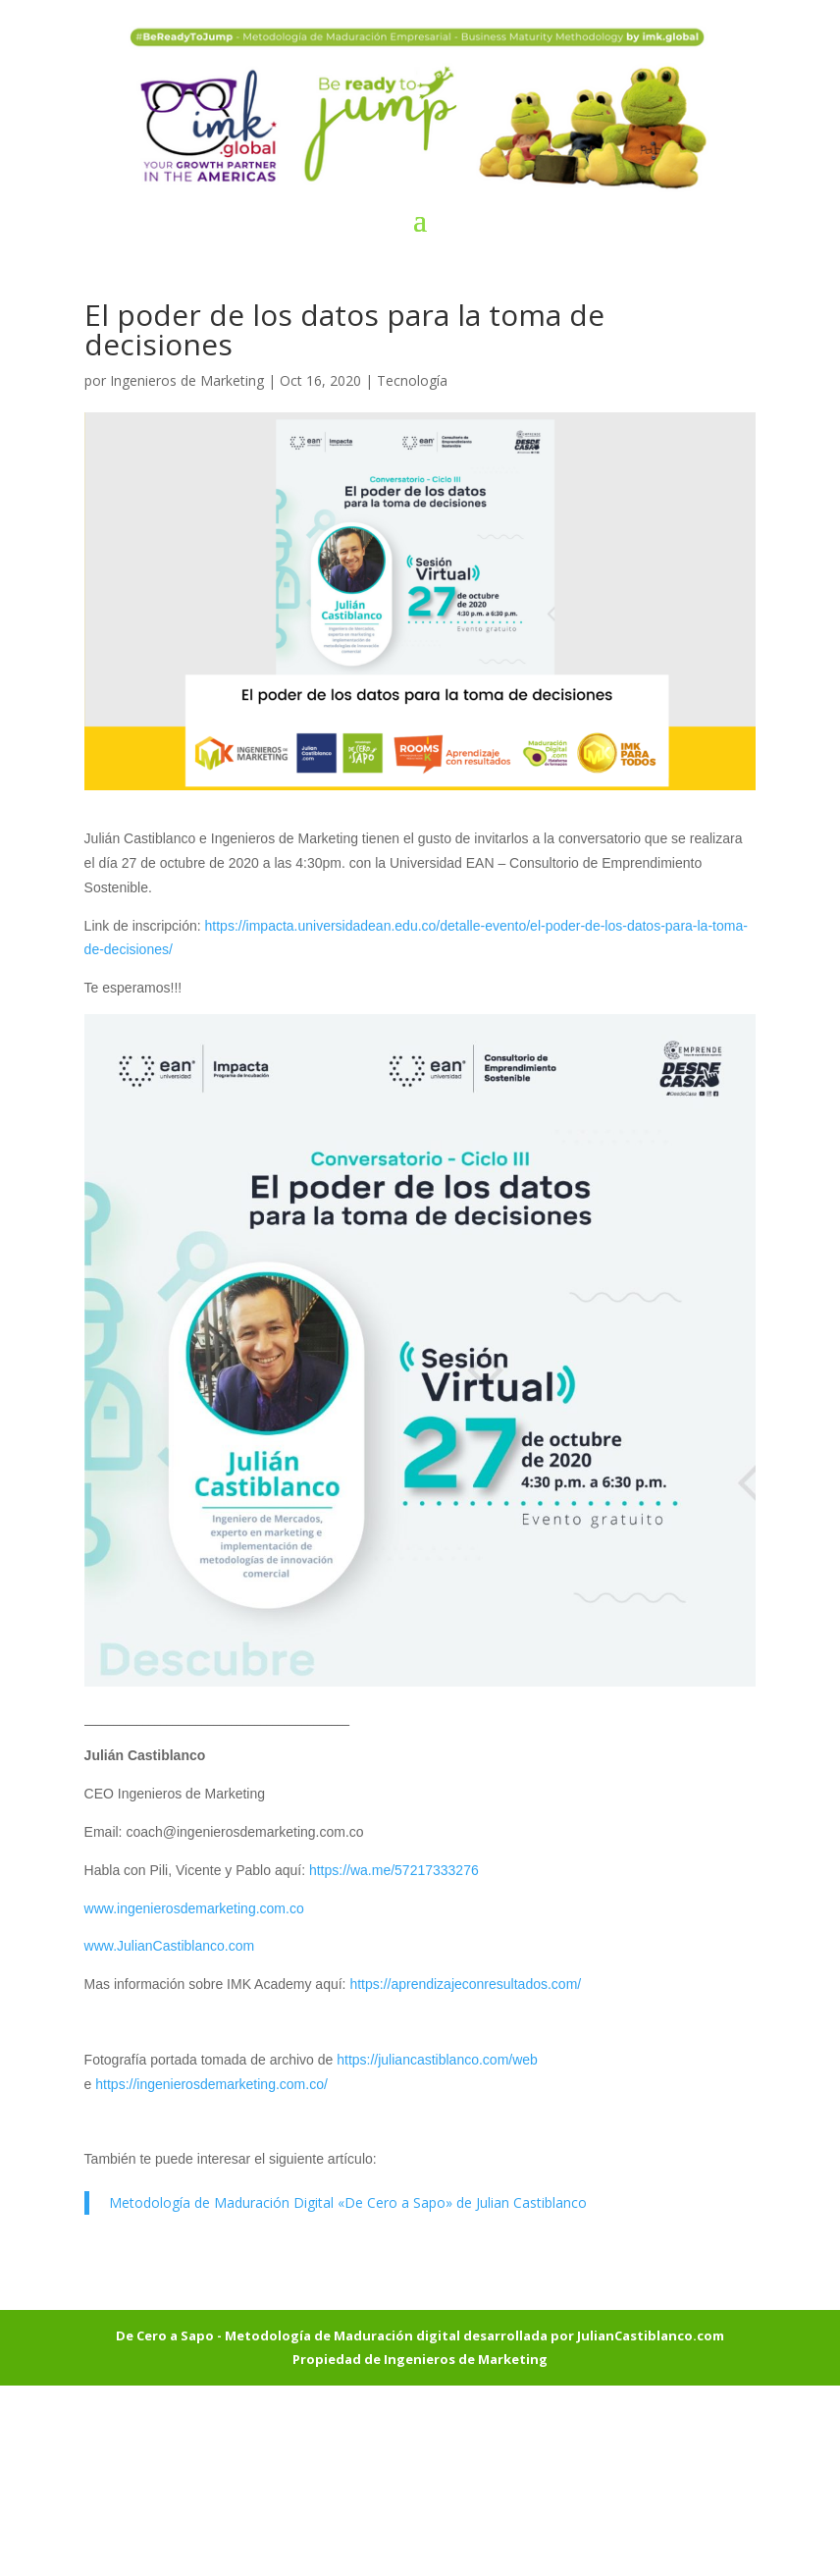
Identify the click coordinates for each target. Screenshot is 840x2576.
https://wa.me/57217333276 (394, 1870)
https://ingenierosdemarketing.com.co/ (211, 2084)
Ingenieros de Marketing (187, 380)
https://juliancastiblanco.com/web (437, 2059)
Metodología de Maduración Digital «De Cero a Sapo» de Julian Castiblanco (348, 2202)
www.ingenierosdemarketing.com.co (194, 1908)
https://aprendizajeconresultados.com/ (465, 1984)
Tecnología (412, 380)
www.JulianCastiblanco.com (169, 1946)
